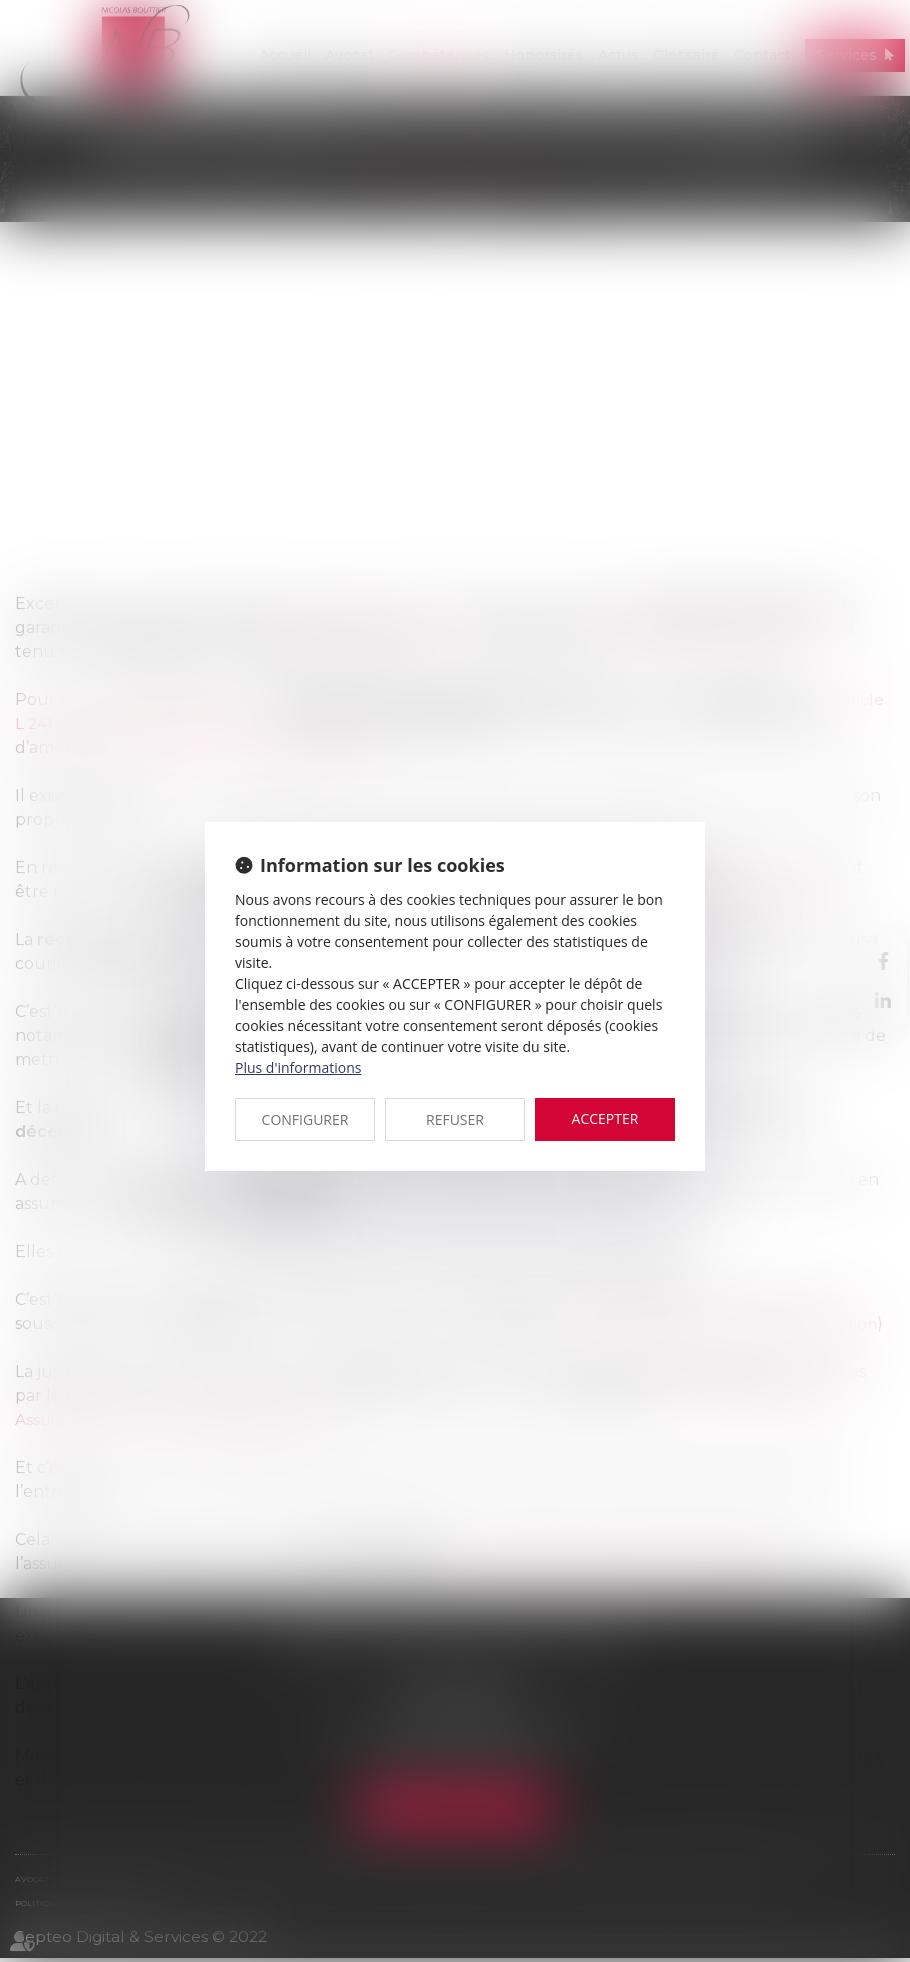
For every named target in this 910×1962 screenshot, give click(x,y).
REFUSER (455, 1119)
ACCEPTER (605, 1118)
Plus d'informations (298, 1067)
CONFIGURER (305, 1119)
